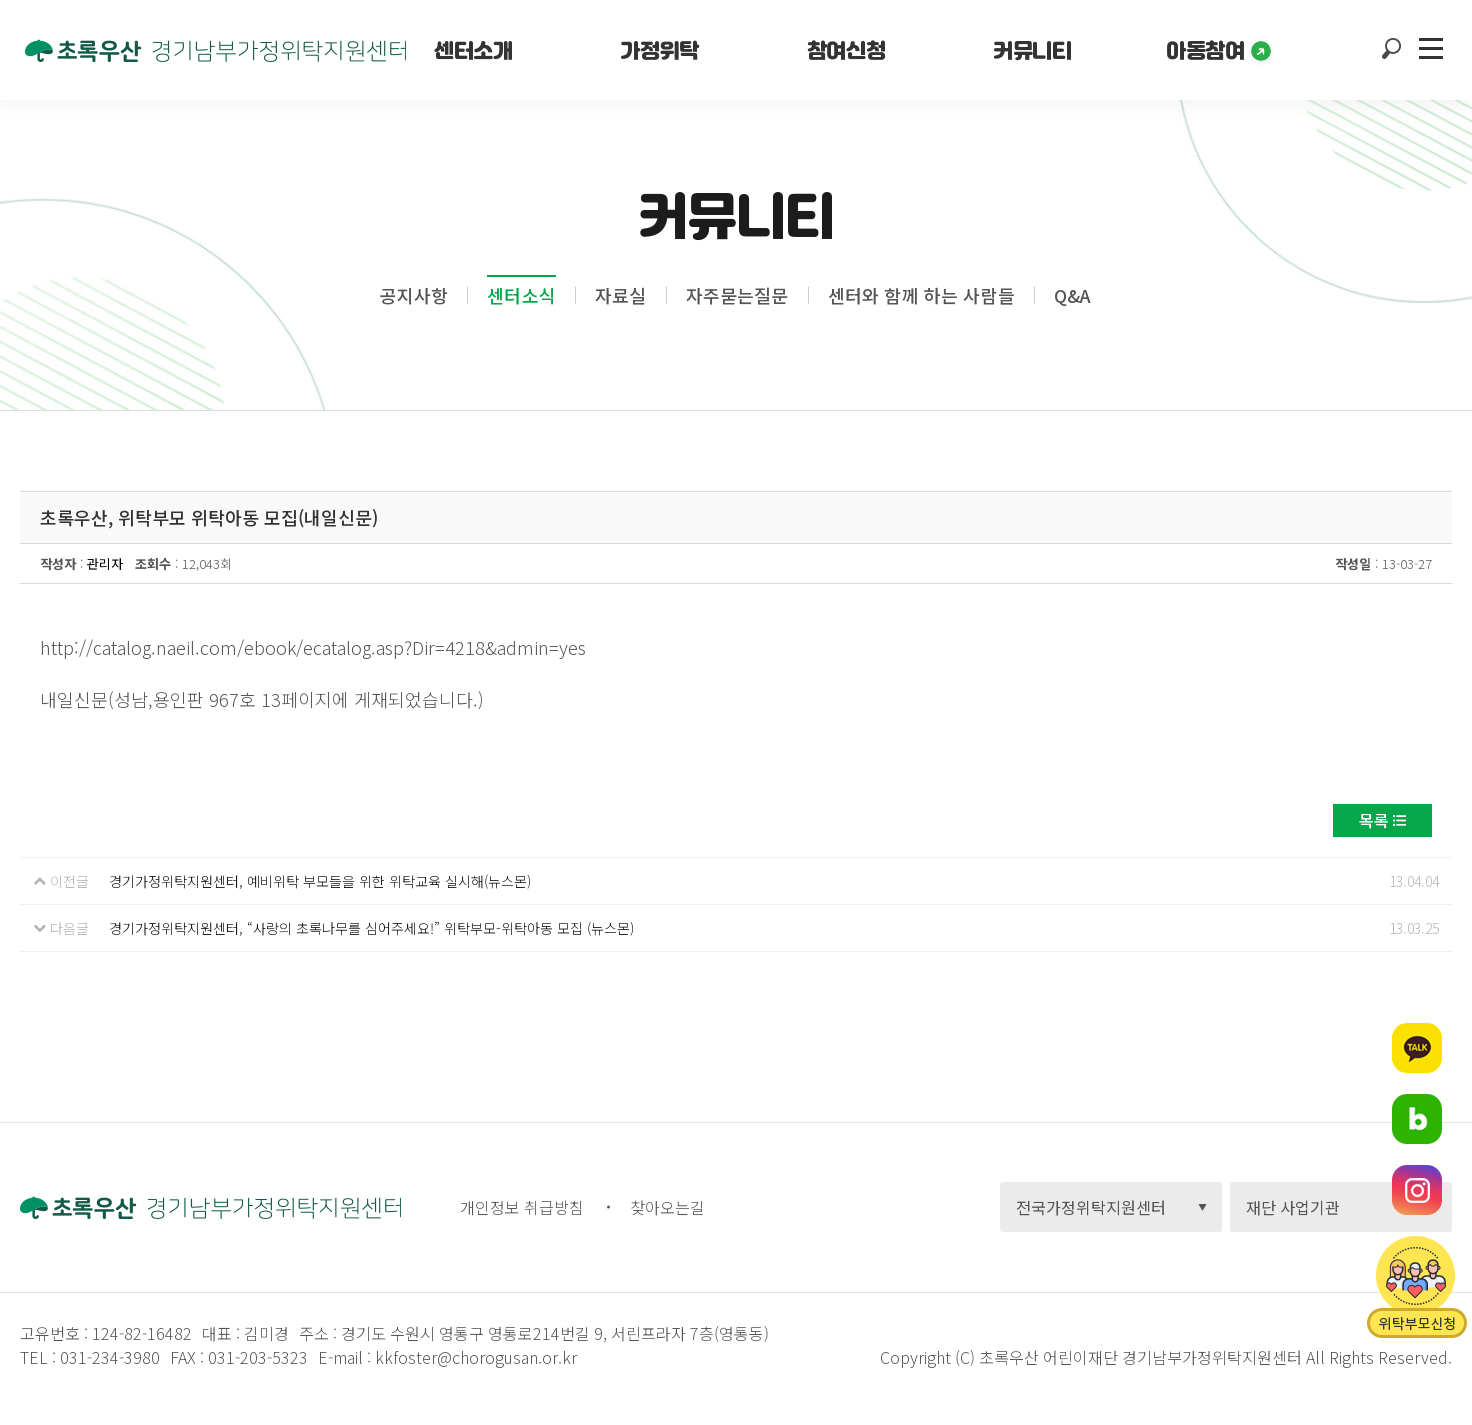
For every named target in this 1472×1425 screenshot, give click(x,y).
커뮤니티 (1032, 50)
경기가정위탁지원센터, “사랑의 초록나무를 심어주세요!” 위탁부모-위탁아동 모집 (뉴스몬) (371, 928)
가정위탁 (659, 50)
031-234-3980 (108, 1357)
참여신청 (846, 50)
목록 (1374, 820)
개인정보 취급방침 (522, 1207)
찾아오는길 (667, 1207)
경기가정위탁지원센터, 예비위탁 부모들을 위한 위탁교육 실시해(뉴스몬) (320, 881)
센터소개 (473, 50)
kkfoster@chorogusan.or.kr (476, 1357)
